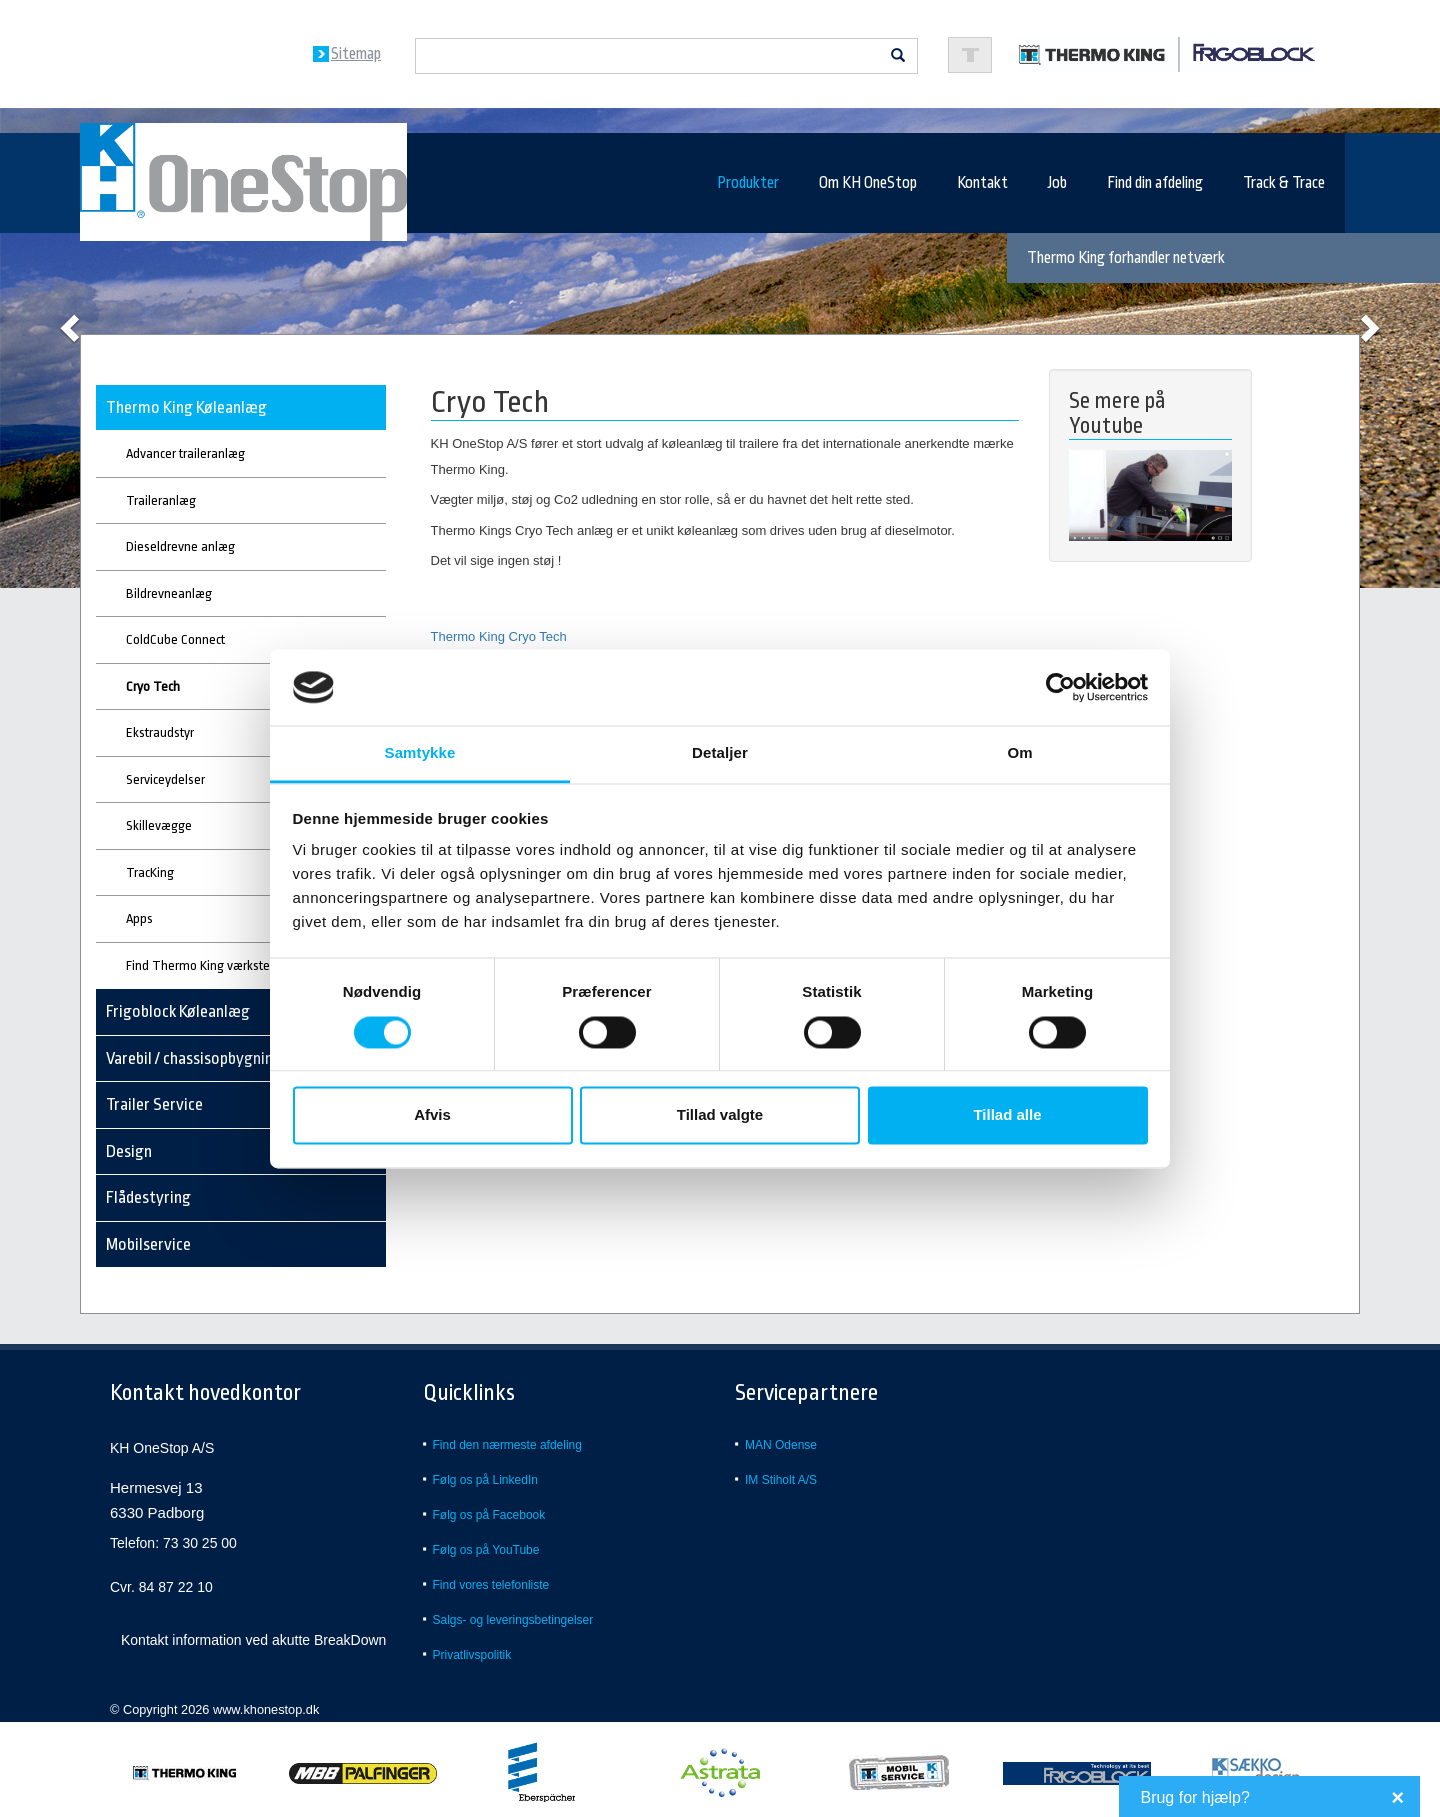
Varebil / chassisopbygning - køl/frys (226, 1058)
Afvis (432, 1115)
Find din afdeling (1155, 183)
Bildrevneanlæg (169, 593)
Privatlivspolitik (472, 1655)
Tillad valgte (720, 1115)
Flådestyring (148, 1197)
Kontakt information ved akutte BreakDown (253, 1640)
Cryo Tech (153, 686)
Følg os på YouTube (486, 1550)
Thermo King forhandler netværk (1126, 258)
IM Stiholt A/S (781, 1480)
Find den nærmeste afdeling (507, 1445)
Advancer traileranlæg (185, 453)
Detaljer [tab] (720, 753)
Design (129, 1151)
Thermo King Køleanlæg (186, 407)
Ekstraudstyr (160, 732)
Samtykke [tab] (420, 753)
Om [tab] (1019, 753)
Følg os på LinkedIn (485, 1480)
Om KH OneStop (868, 183)
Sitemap (356, 54)
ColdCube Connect (175, 639)
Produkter (748, 183)
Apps (139, 918)
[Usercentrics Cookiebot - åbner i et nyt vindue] (1060, 687)
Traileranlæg (161, 500)
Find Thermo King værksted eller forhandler (245, 965)
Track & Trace (1284, 183)
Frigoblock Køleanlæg (178, 1011)
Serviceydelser (165, 779)
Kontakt (982, 183)
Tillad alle (1007, 1115)
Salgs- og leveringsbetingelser (513, 1620)
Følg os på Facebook (489, 1515)
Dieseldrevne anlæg (180, 546)
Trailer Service (154, 1104)
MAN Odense (781, 1445)
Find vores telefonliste (491, 1585)
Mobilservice (148, 1244)
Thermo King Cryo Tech (499, 636)
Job (1057, 183)
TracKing (150, 872)
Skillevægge (159, 825)
